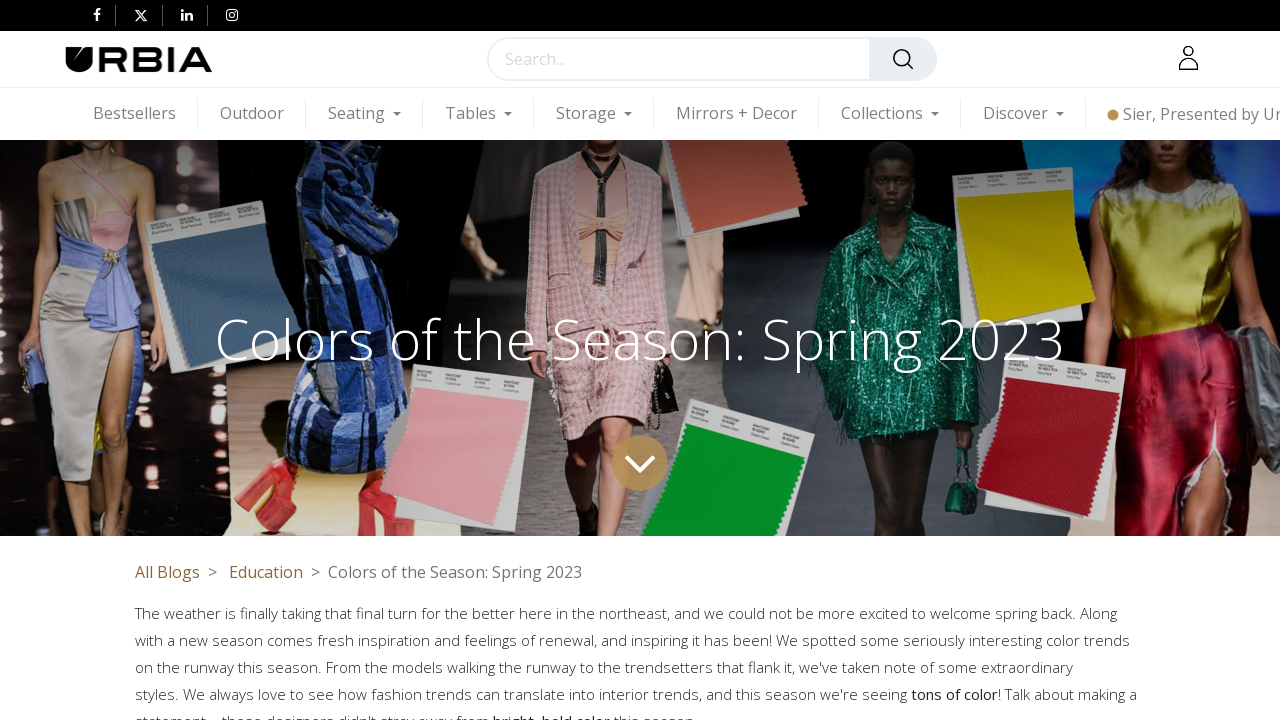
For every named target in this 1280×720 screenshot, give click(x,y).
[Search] (903, 59)
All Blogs (167, 572)
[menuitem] (145, 113)
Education (266, 572)
